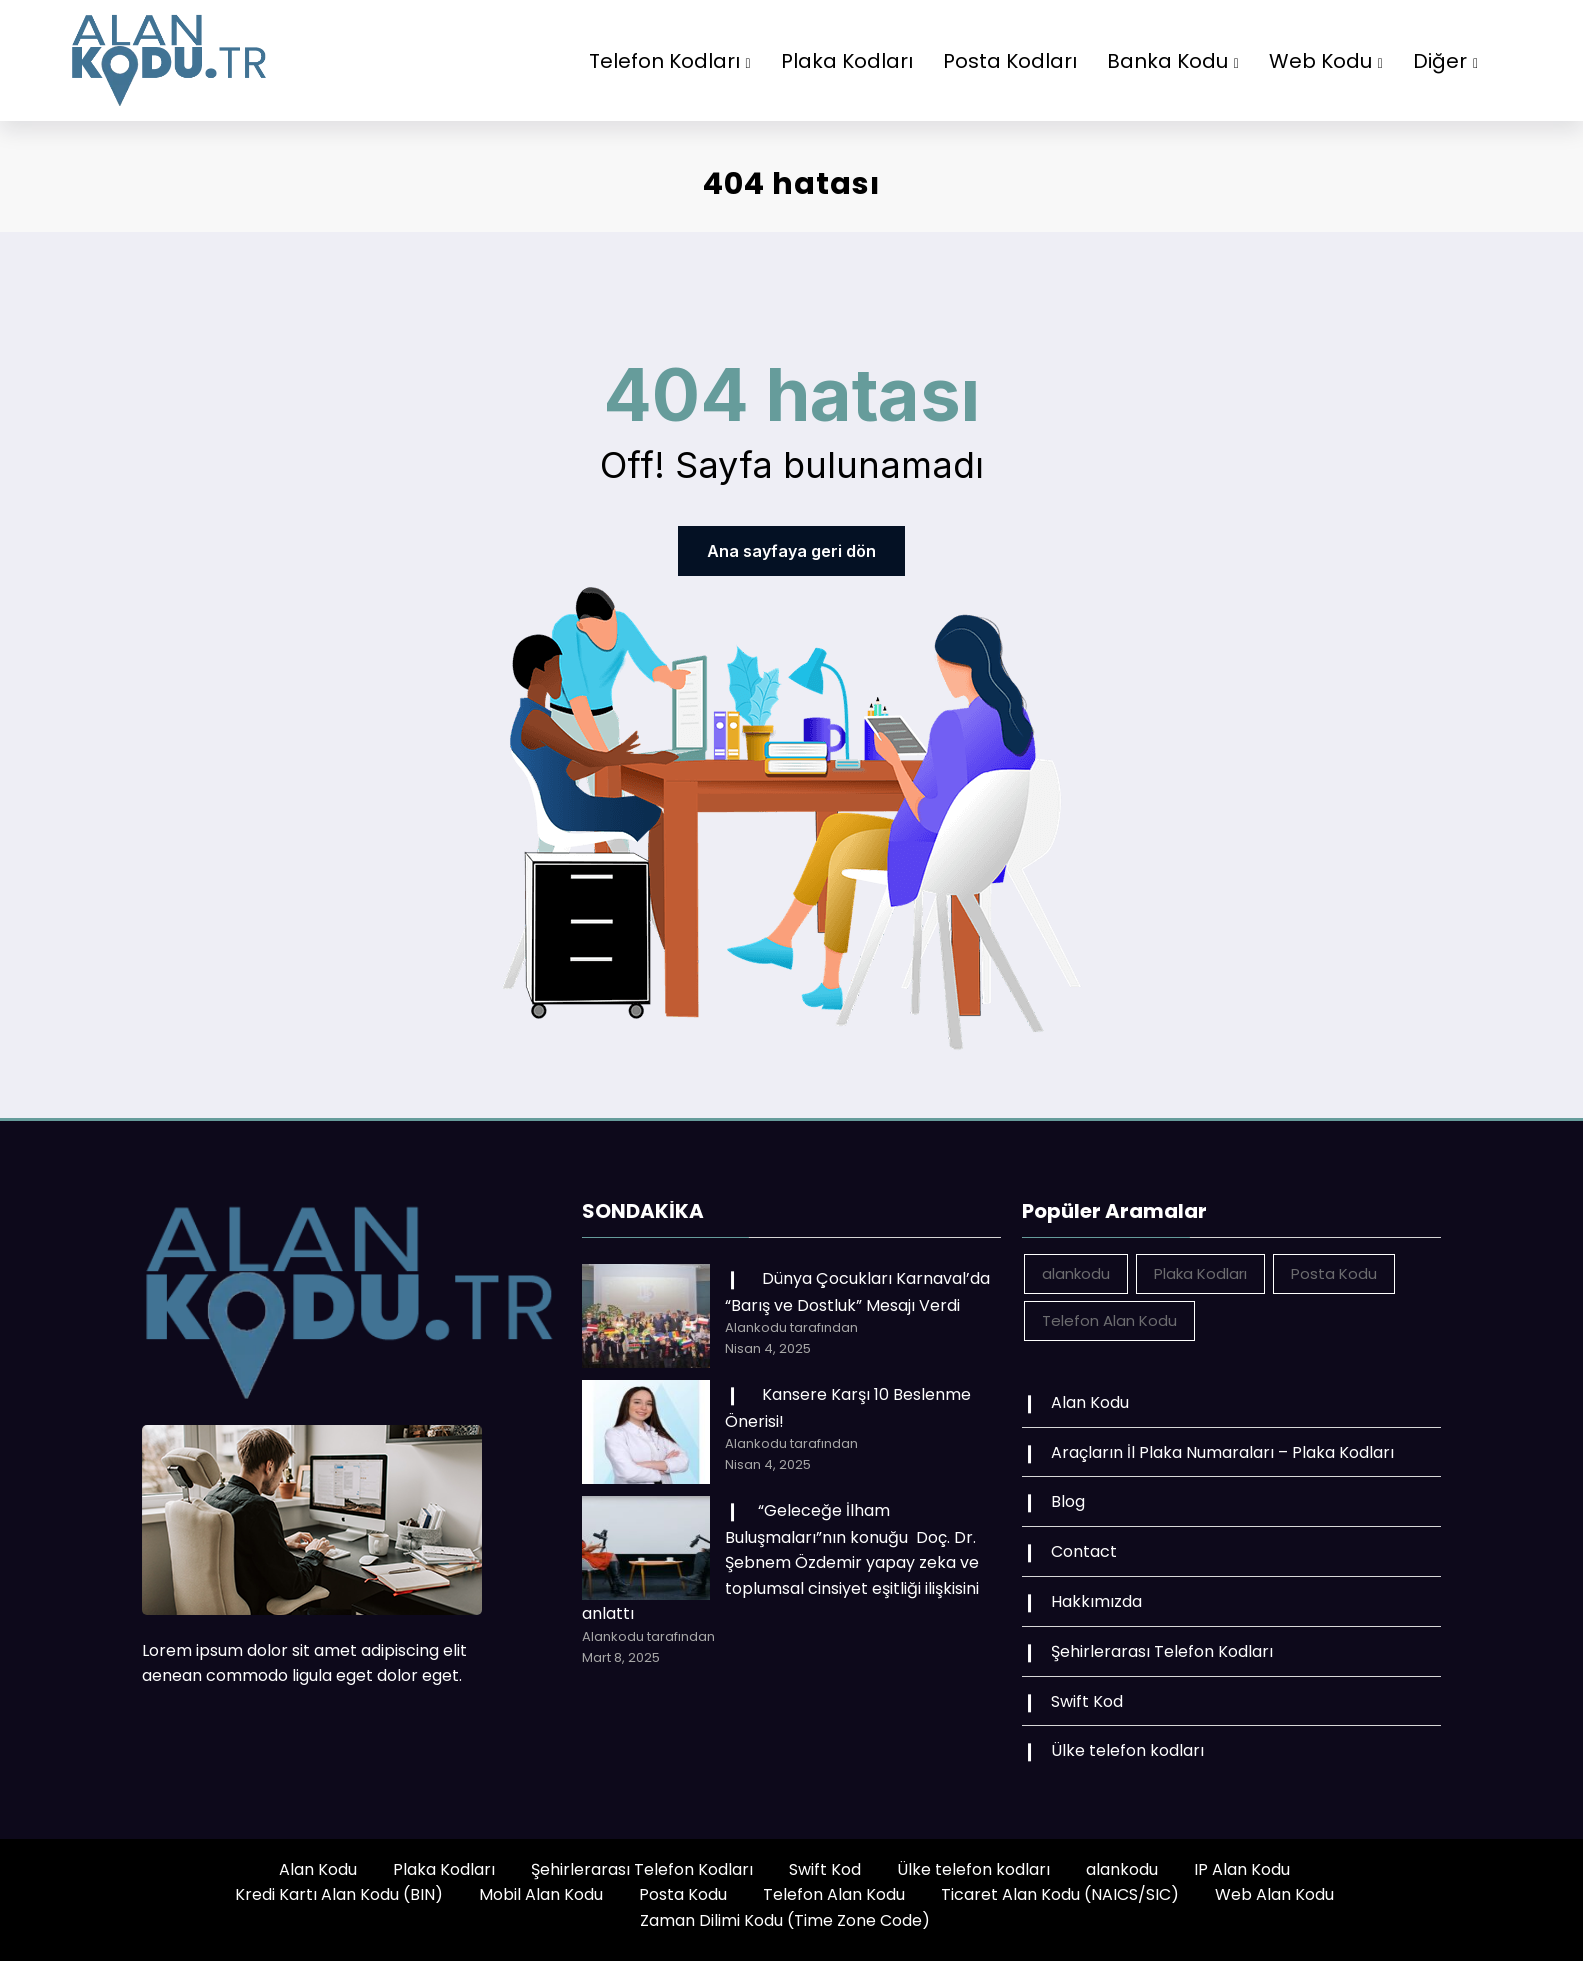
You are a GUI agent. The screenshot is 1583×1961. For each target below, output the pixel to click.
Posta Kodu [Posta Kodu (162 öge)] (1334, 1273)
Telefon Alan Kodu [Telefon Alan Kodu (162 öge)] (1109, 1320)
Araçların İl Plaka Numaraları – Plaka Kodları (1222, 1452)
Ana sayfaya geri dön (791, 551)
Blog (1068, 1501)
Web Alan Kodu (1274, 1894)
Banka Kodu (1173, 61)
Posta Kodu (683, 1894)
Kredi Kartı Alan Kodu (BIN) (339, 1894)
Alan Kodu (1090, 1402)
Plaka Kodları (847, 61)
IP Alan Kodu (1242, 1869)
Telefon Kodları (670, 61)
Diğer (1445, 61)
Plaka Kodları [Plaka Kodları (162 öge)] (1200, 1273)
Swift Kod (1087, 1701)
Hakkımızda (1096, 1601)
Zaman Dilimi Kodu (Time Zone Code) (785, 1920)
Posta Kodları (1010, 61)
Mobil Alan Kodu (541, 1894)
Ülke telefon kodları (1127, 1750)
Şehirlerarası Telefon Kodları (1162, 1651)
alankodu (1122, 1869)
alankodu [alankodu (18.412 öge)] (1076, 1273)
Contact (1084, 1551)
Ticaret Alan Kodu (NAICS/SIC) (1060, 1894)
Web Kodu (1326, 61)
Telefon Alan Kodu (834, 1894)
